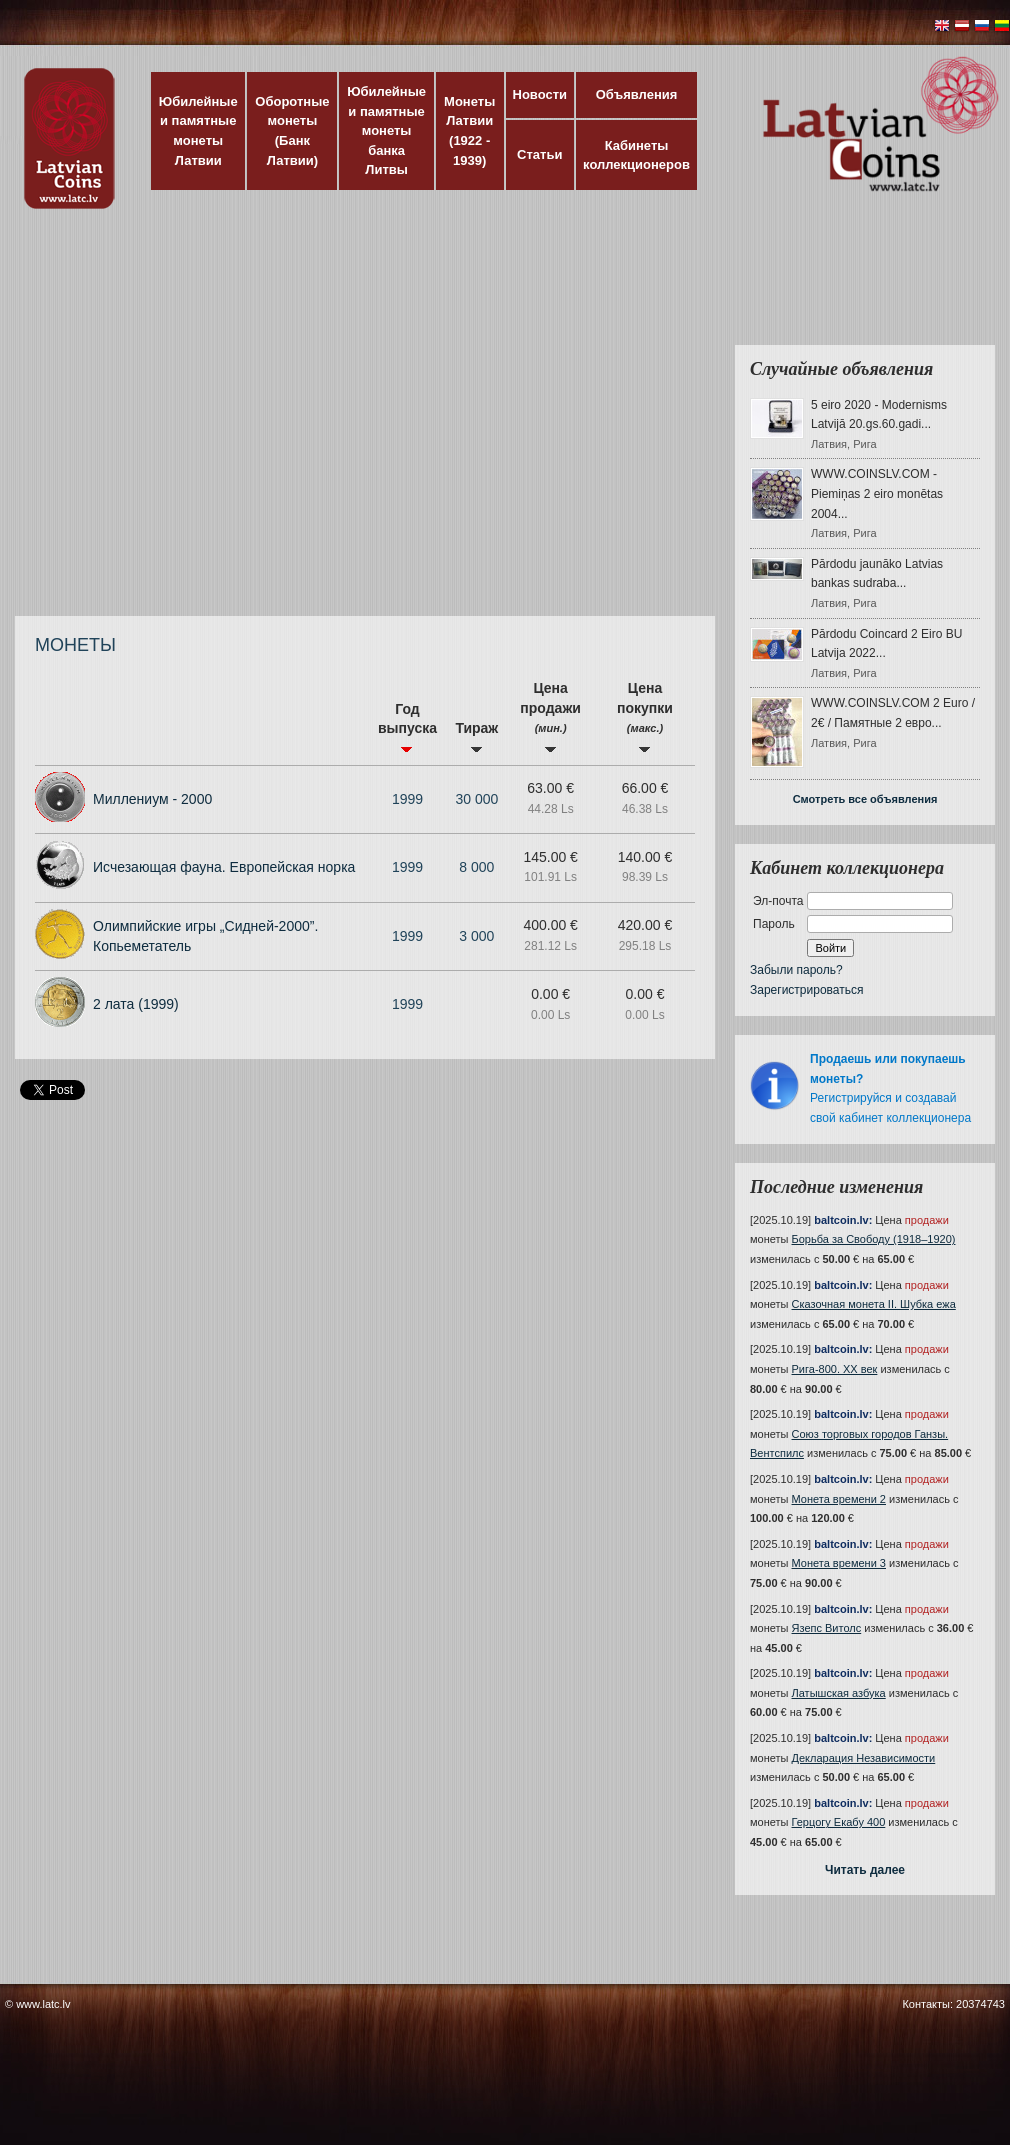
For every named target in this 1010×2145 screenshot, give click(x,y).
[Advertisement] (187, 422)
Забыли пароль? (796, 970)
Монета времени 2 (839, 1499)
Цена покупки (645, 716)
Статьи (539, 154)
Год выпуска (407, 727)
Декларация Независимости (864, 1758)
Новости (540, 94)
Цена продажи (550, 716)
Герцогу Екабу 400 (839, 1822)
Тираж (476, 736)
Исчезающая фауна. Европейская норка (224, 867)
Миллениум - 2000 (152, 799)
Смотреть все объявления (865, 799)
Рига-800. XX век (835, 1369)
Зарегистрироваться (806, 990)
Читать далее (865, 1870)
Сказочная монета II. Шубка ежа (874, 1304)
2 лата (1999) (136, 1004)
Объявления (637, 94)
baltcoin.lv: (843, 1220)
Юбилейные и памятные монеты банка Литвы (386, 130)
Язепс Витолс (827, 1628)
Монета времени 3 (839, 1563)
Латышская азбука (839, 1693)
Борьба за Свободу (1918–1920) (874, 1239)
